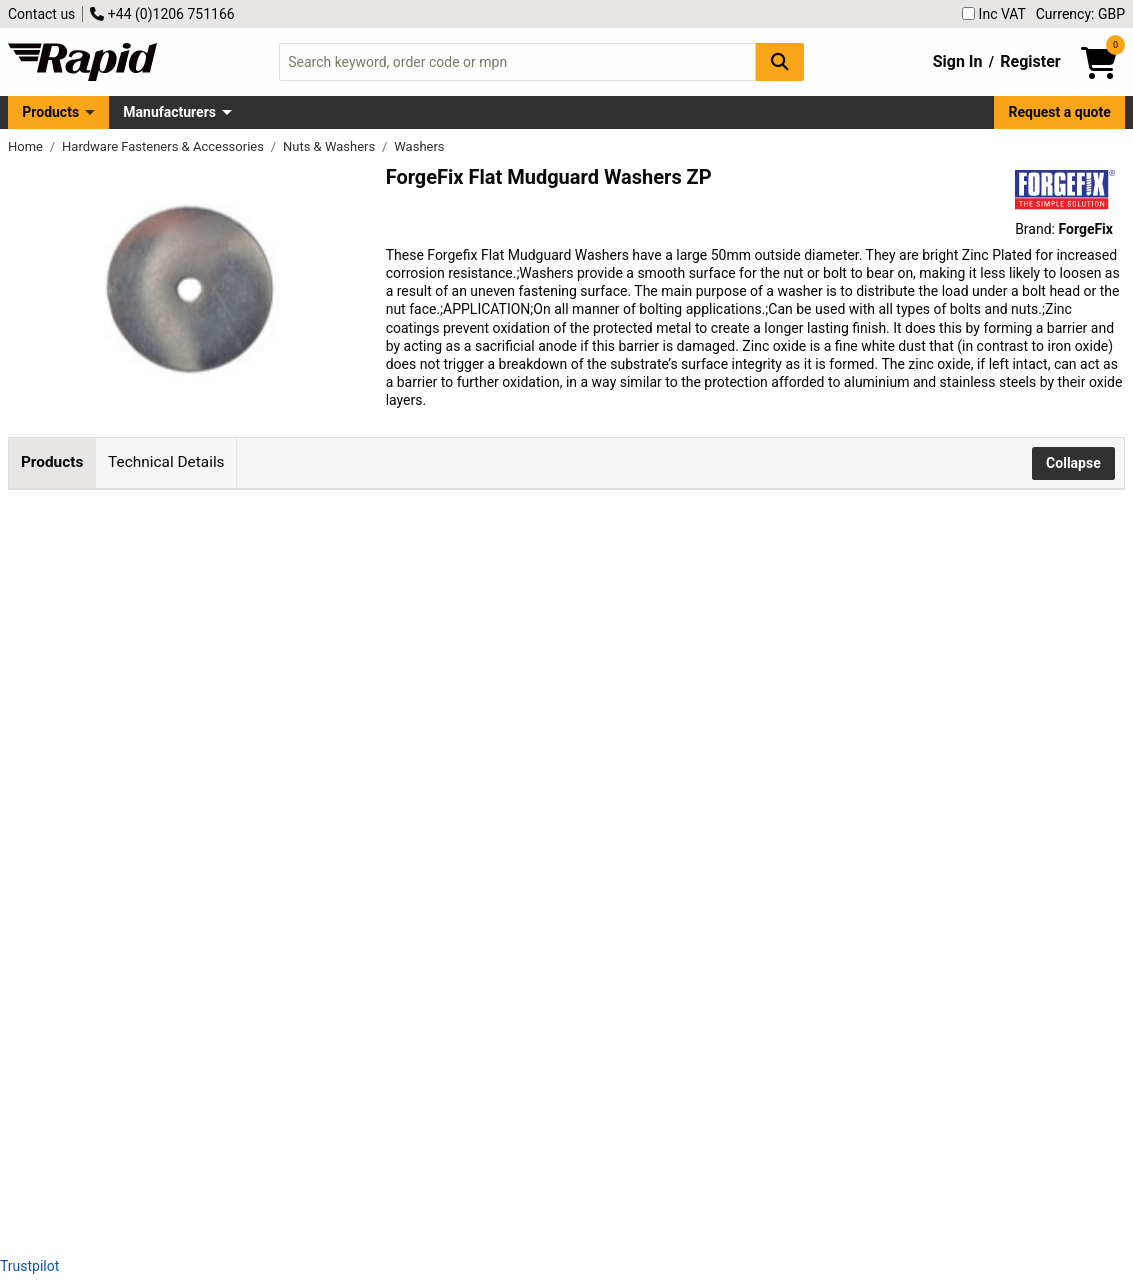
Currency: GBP (1080, 14)
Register (1030, 61)
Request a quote (1060, 112)
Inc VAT (994, 14)
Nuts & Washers (330, 146)
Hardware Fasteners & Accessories (164, 146)
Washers (419, 146)
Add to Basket (637, 591)
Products (50, 112)
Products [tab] (52, 462)
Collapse (1073, 463)
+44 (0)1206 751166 (162, 14)
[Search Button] (780, 61)
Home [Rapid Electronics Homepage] (27, 146)
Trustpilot (29, 1266)
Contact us (41, 14)
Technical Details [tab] (166, 462)
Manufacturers (169, 112)
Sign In (958, 61)
